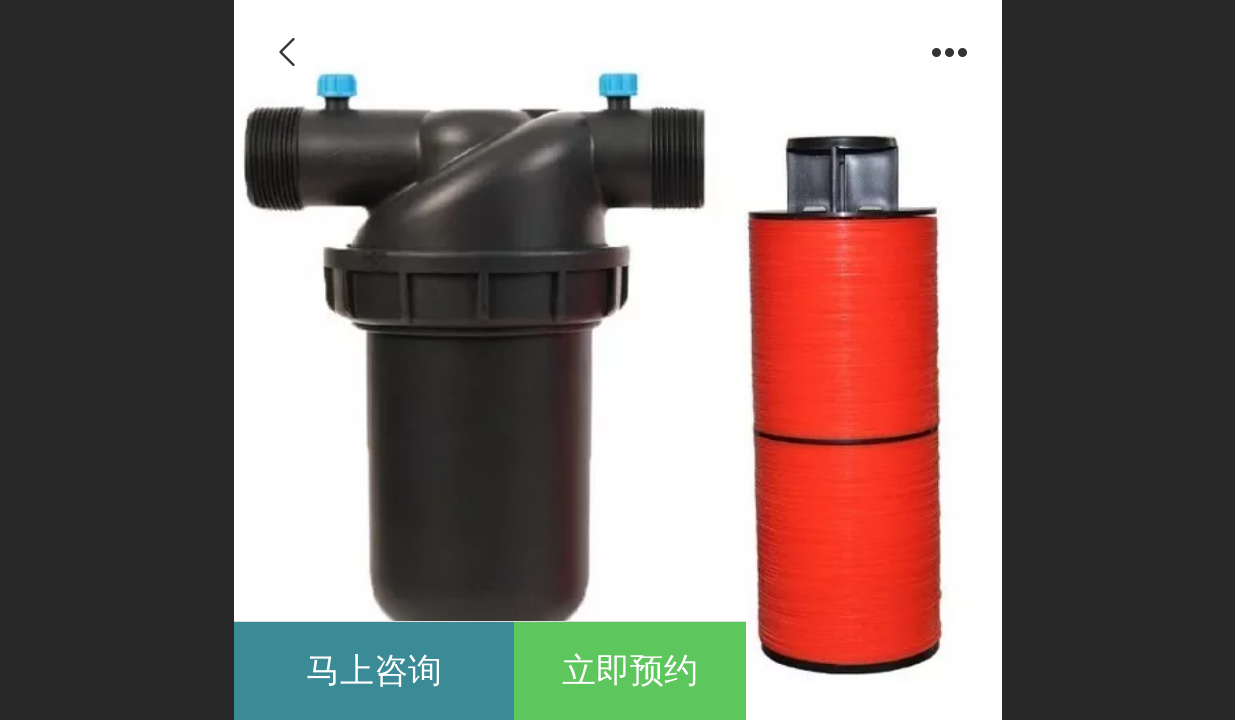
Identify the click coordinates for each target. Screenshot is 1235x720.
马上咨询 (374, 670)
